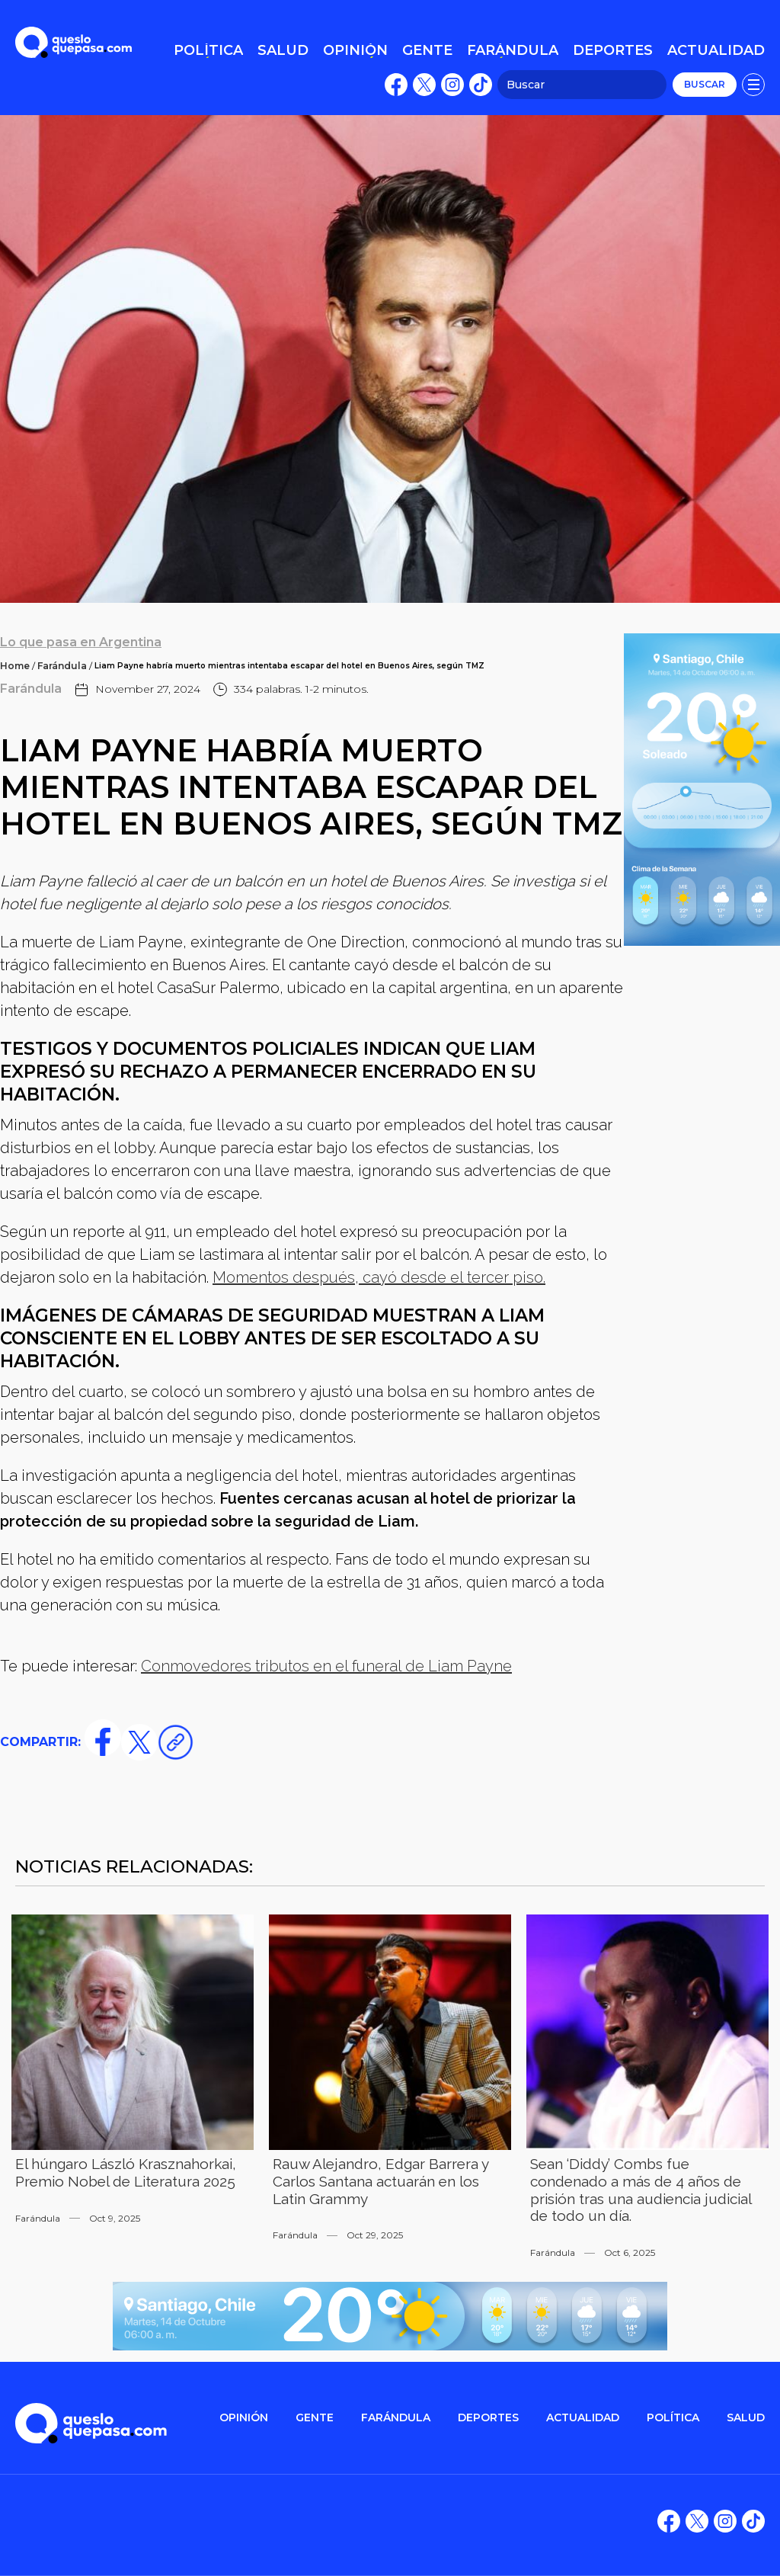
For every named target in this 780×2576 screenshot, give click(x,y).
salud (746, 2417)
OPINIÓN (243, 2417)
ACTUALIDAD (582, 2417)
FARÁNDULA (395, 2417)
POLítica (673, 2417)
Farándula (62, 665)
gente (315, 2417)
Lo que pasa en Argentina (80, 642)
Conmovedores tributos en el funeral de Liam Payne (326, 1666)
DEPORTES (488, 2417)
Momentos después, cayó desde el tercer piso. (379, 1277)
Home (15, 665)
